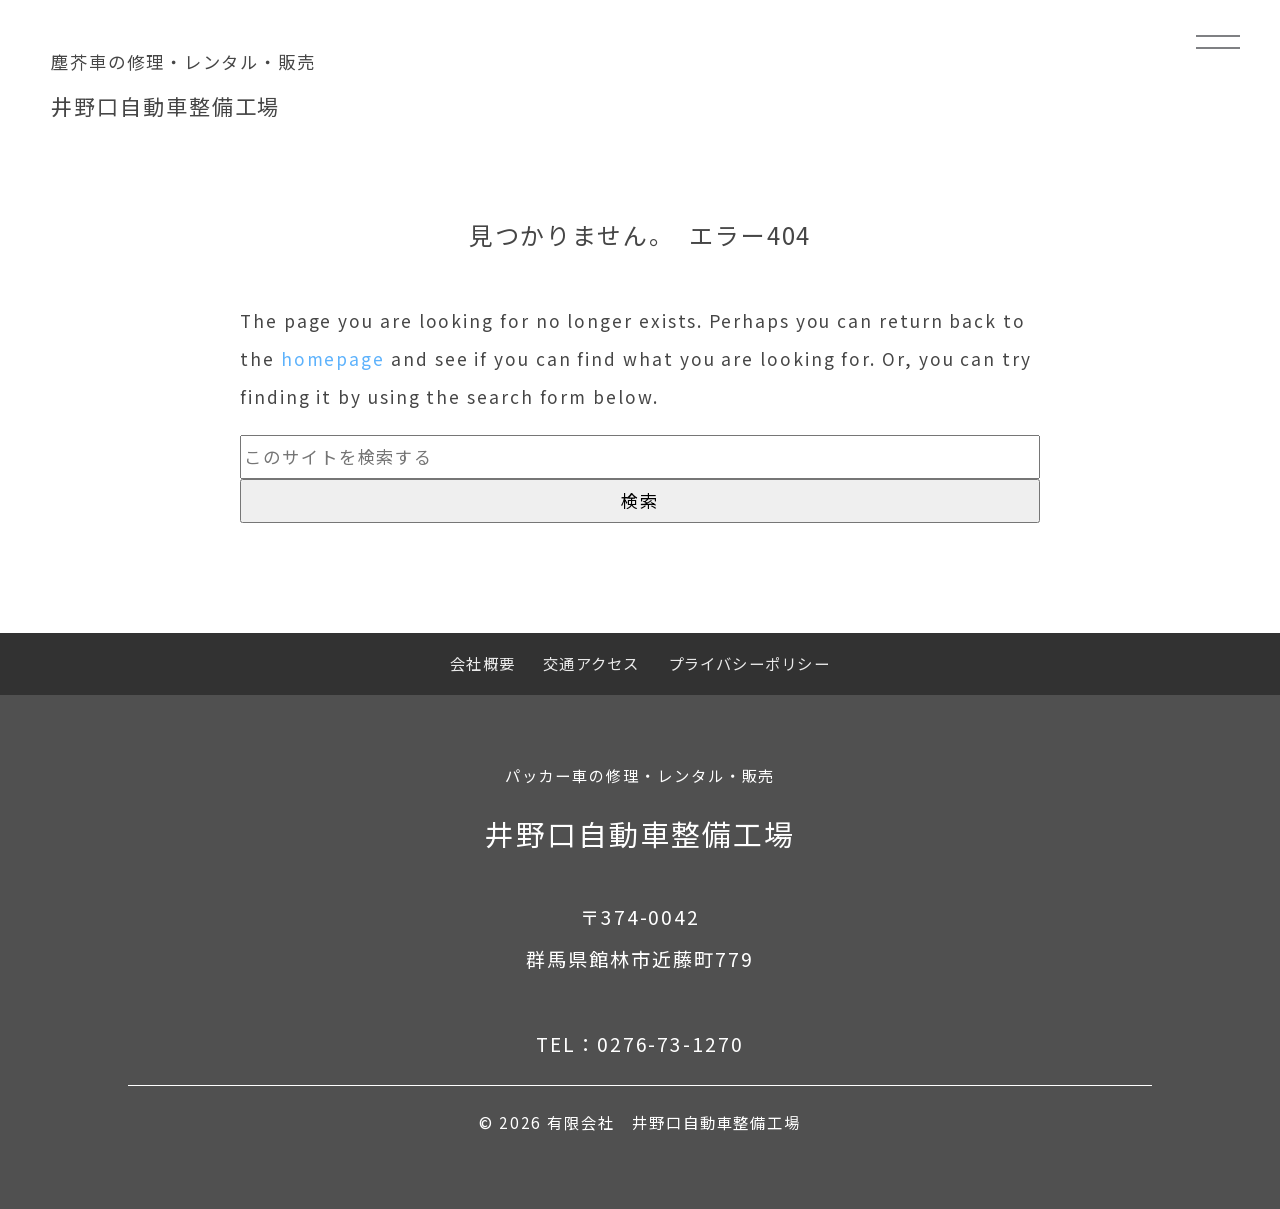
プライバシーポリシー (749, 663)
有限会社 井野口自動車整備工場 (674, 1122)
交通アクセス (591, 663)
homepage (333, 358)
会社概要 (482, 663)
